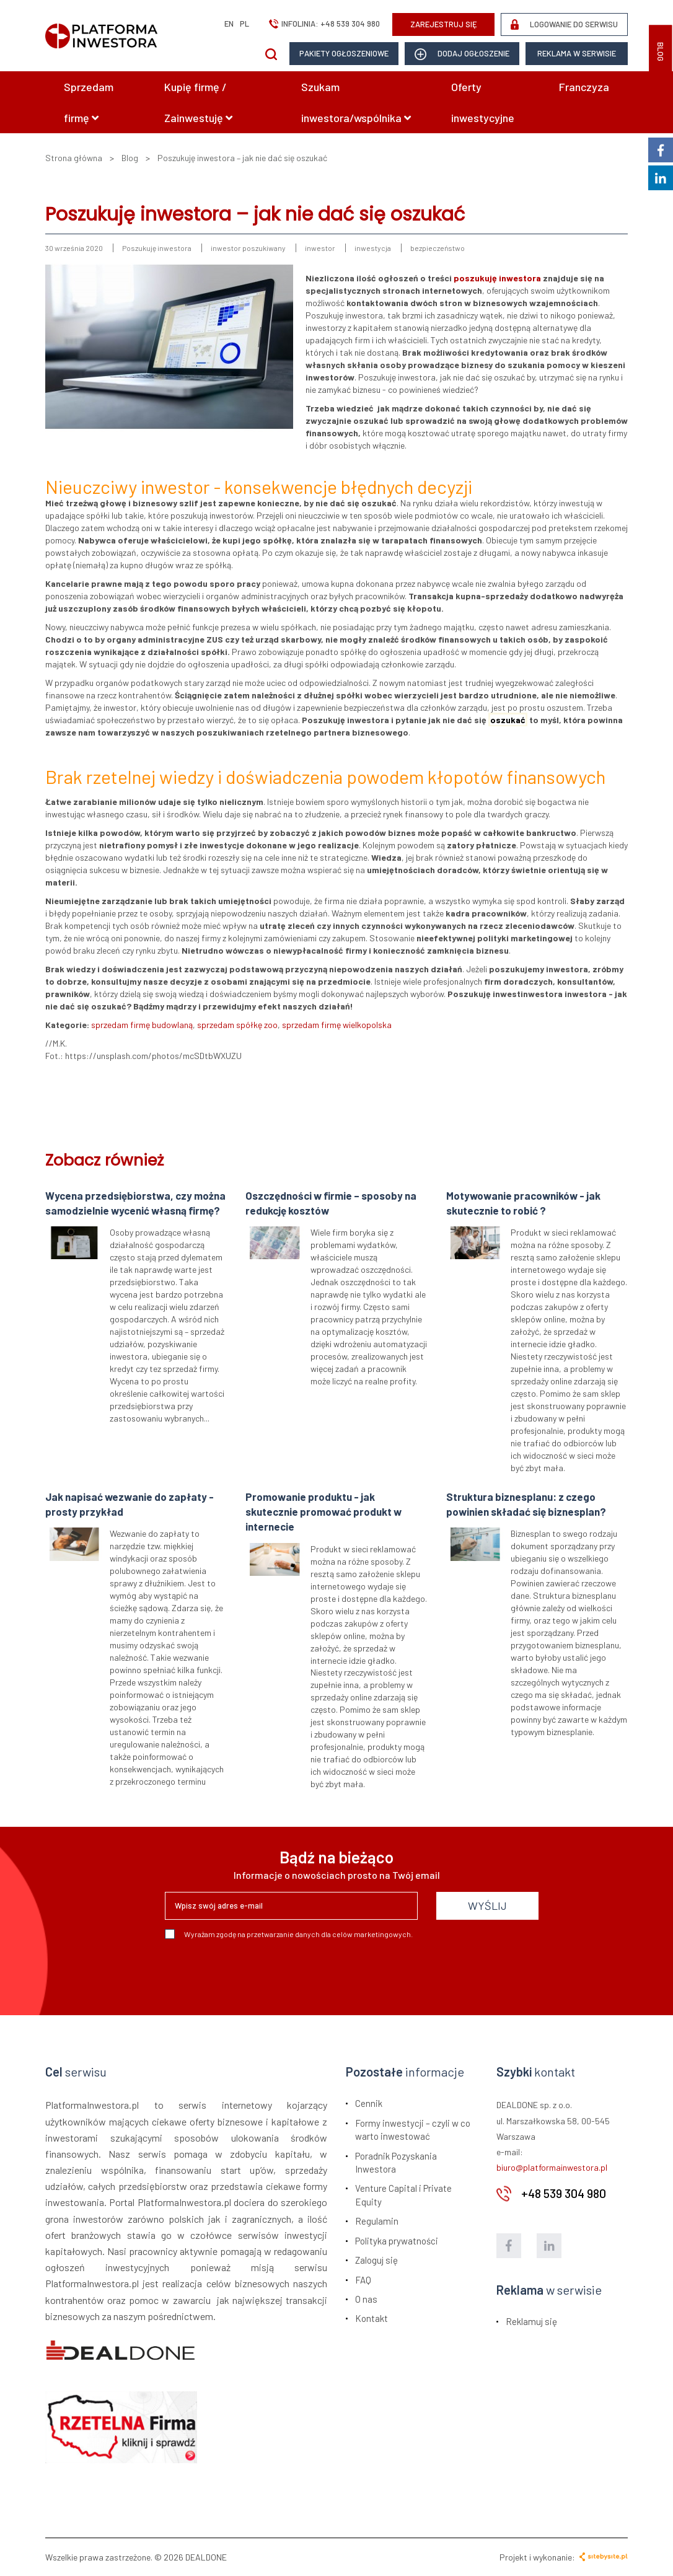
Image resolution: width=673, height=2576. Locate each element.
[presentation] (259, 1972)
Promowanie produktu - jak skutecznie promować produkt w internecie (323, 1511)
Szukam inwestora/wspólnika (356, 102)
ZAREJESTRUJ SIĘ (443, 24)
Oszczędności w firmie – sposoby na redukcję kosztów (330, 1202)
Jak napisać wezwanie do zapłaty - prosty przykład (129, 1504)
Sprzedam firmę (88, 102)
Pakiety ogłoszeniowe (344, 53)
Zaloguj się (376, 2260)
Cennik (368, 2103)
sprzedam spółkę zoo (237, 1024)
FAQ (363, 2279)
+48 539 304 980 (350, 24)
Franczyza (584, 87)
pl (244, 24)
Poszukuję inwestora (156, 248)
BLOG (661, 51)
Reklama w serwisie (576, 53)
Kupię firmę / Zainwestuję (198, 102)
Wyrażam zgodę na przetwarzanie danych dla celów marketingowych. (289, 1934)
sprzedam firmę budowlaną (142, 1024)
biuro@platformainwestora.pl (551, 2167)
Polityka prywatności (396, 2240)
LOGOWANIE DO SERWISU (564, 24)
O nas (366, 2299)
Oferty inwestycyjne (482, 102)
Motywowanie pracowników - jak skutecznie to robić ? (523, 1202)
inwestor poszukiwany (248, 248)
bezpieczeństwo (437, 248)
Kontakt (371, 2318)
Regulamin (376, 2221)
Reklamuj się (531, 2321)
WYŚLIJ (487, 1905)
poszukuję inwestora (497, 278)
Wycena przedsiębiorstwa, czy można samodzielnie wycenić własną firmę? (135, 1202)
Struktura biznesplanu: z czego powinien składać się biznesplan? (526, 1504)
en (229, 24)
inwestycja (372, 248)
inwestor (320, 248)
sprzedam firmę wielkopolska (337, 1024)
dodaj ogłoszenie (462, 54)
